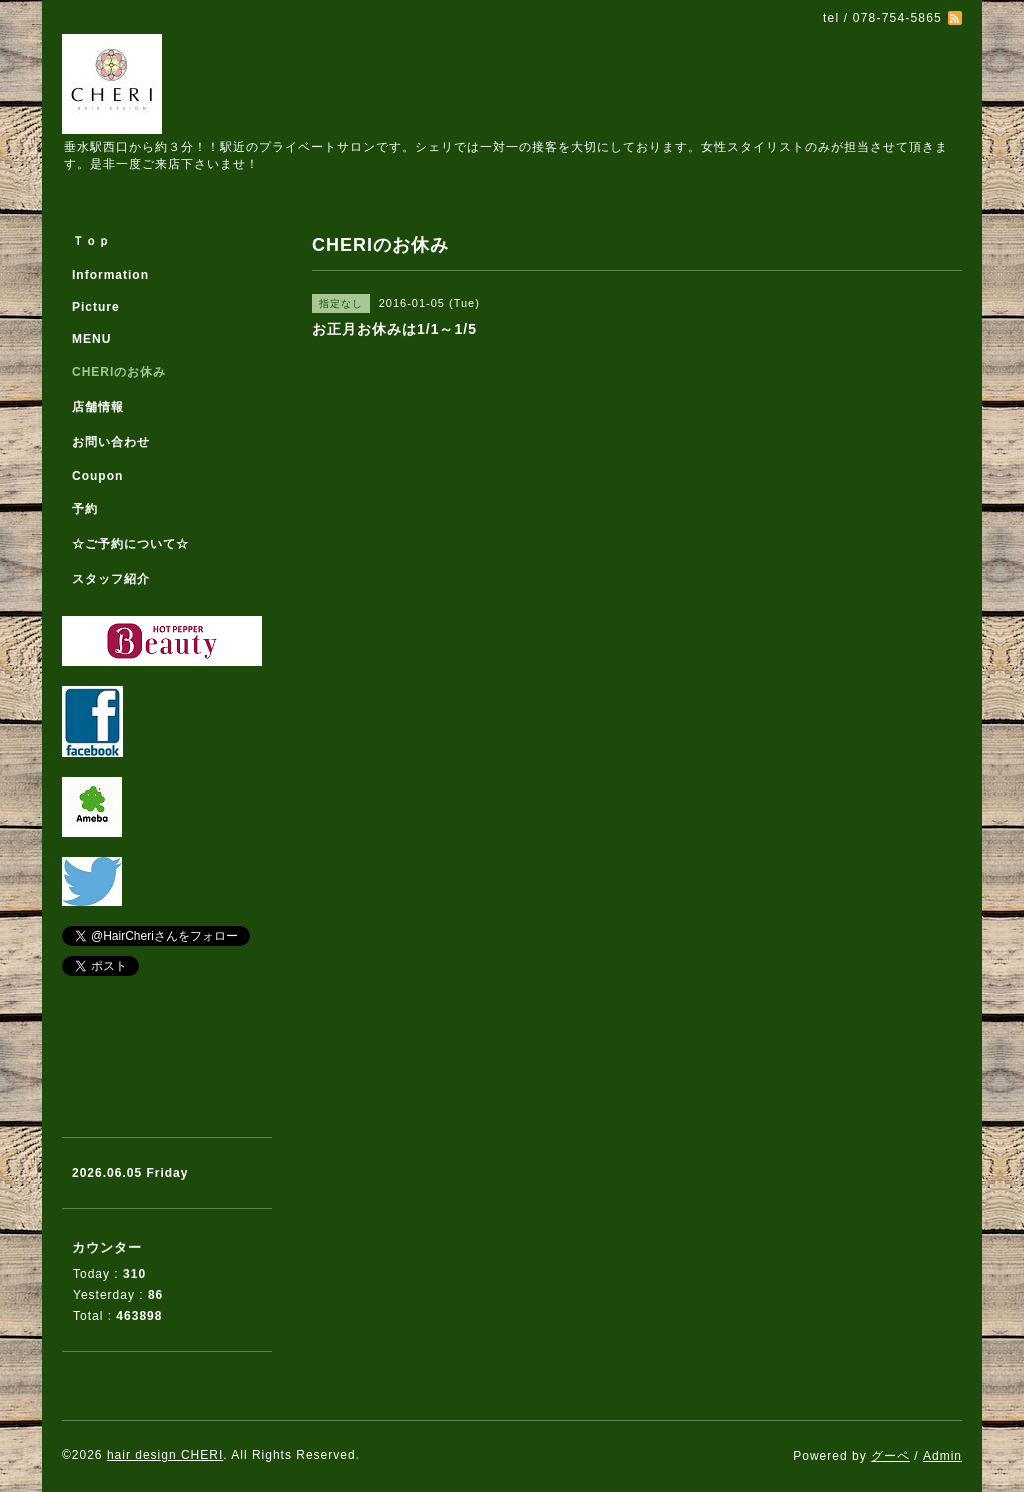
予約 (85, 509)
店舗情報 (98, 407)
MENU (91, 339)
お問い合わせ (111, 442)
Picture (96, 307)
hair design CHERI (165, 1455)
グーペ (890, 1456)
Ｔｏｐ (91, 241)
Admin (942, 1456)
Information (110, 275)
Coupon (97, 476)
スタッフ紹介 (111, 579)
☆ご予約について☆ (130, 544)
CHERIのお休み (119, 372)
